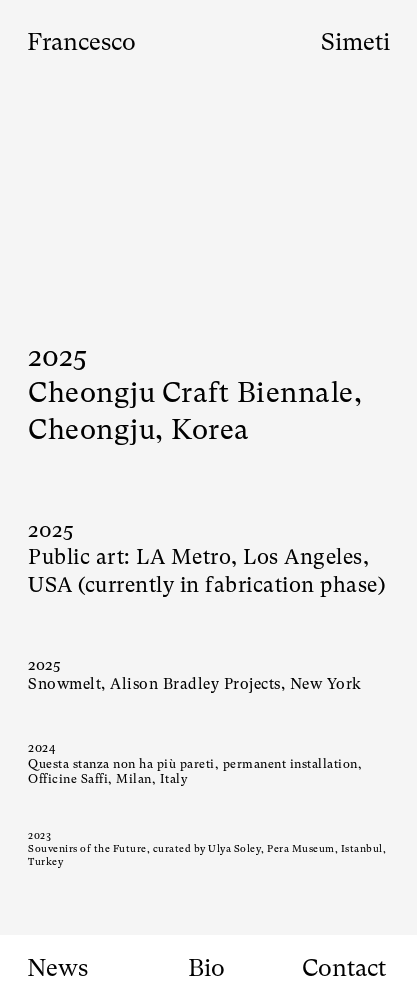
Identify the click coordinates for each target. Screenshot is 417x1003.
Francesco (81, 42)
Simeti (355, 42)
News (57, 968)
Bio (206, 968)
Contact (344, 968)
